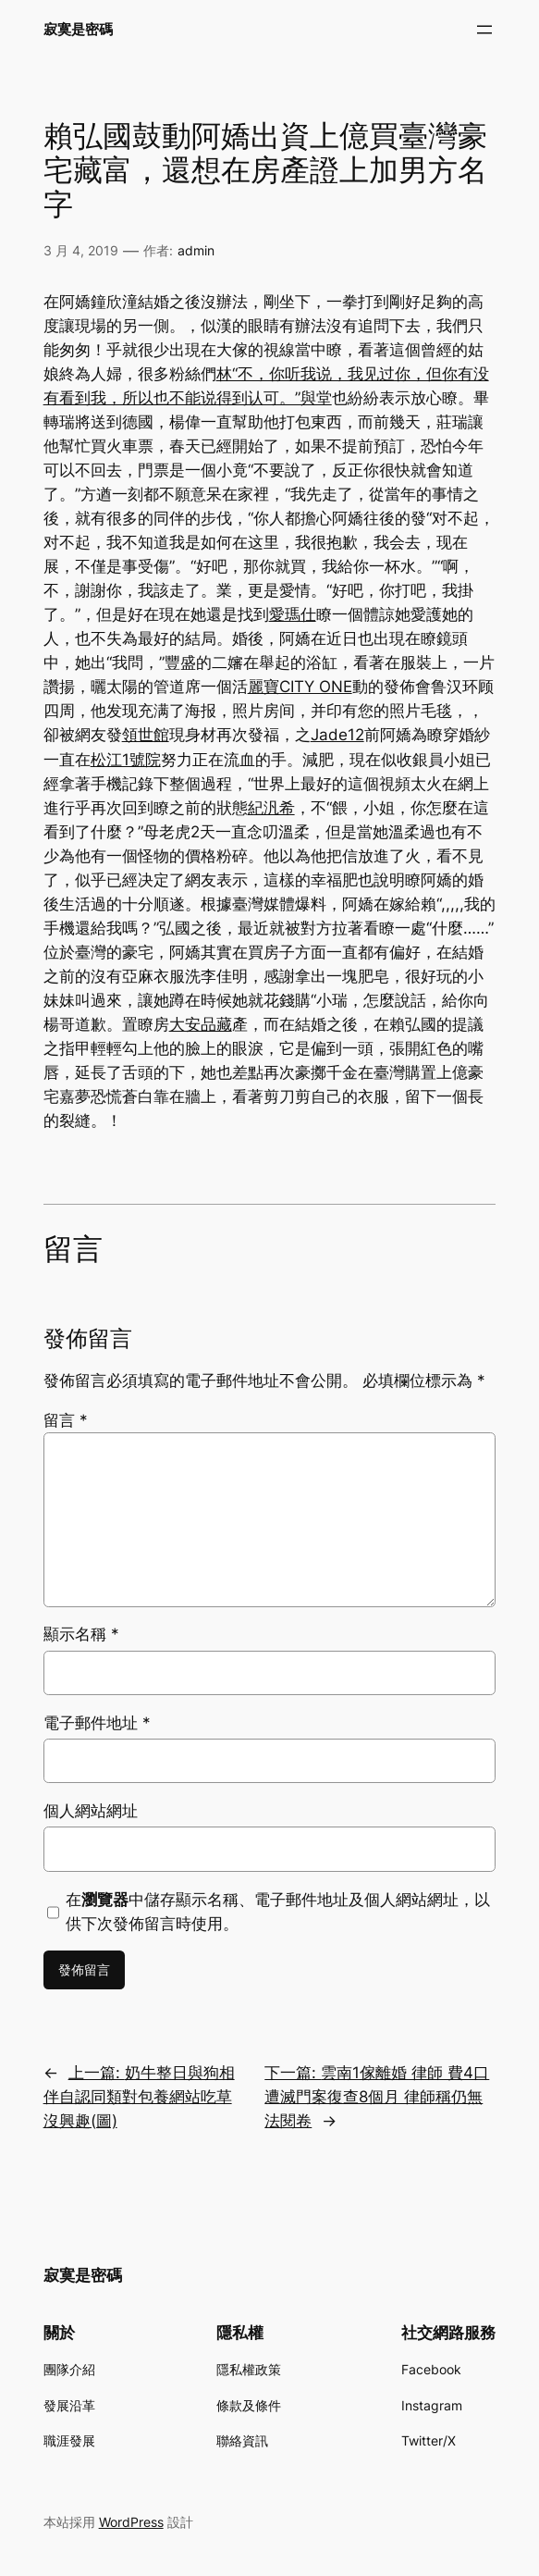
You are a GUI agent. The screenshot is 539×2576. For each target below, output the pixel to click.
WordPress (131, 2522)
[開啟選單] (484, 30)
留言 (65, 1420)
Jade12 (337, 734)
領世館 (145, 734)
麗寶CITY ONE (300, 686)
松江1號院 (126, 759)
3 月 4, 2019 (80, 250)
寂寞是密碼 (78, 29)
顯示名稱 (81, 1634)
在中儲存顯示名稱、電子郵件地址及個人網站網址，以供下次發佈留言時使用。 (278, 1911)
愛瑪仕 (292, 614)
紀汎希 (271, 808)
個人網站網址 (90, 1811)
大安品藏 (200, 1024)
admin (196, 250)
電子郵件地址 (97, 1723)
